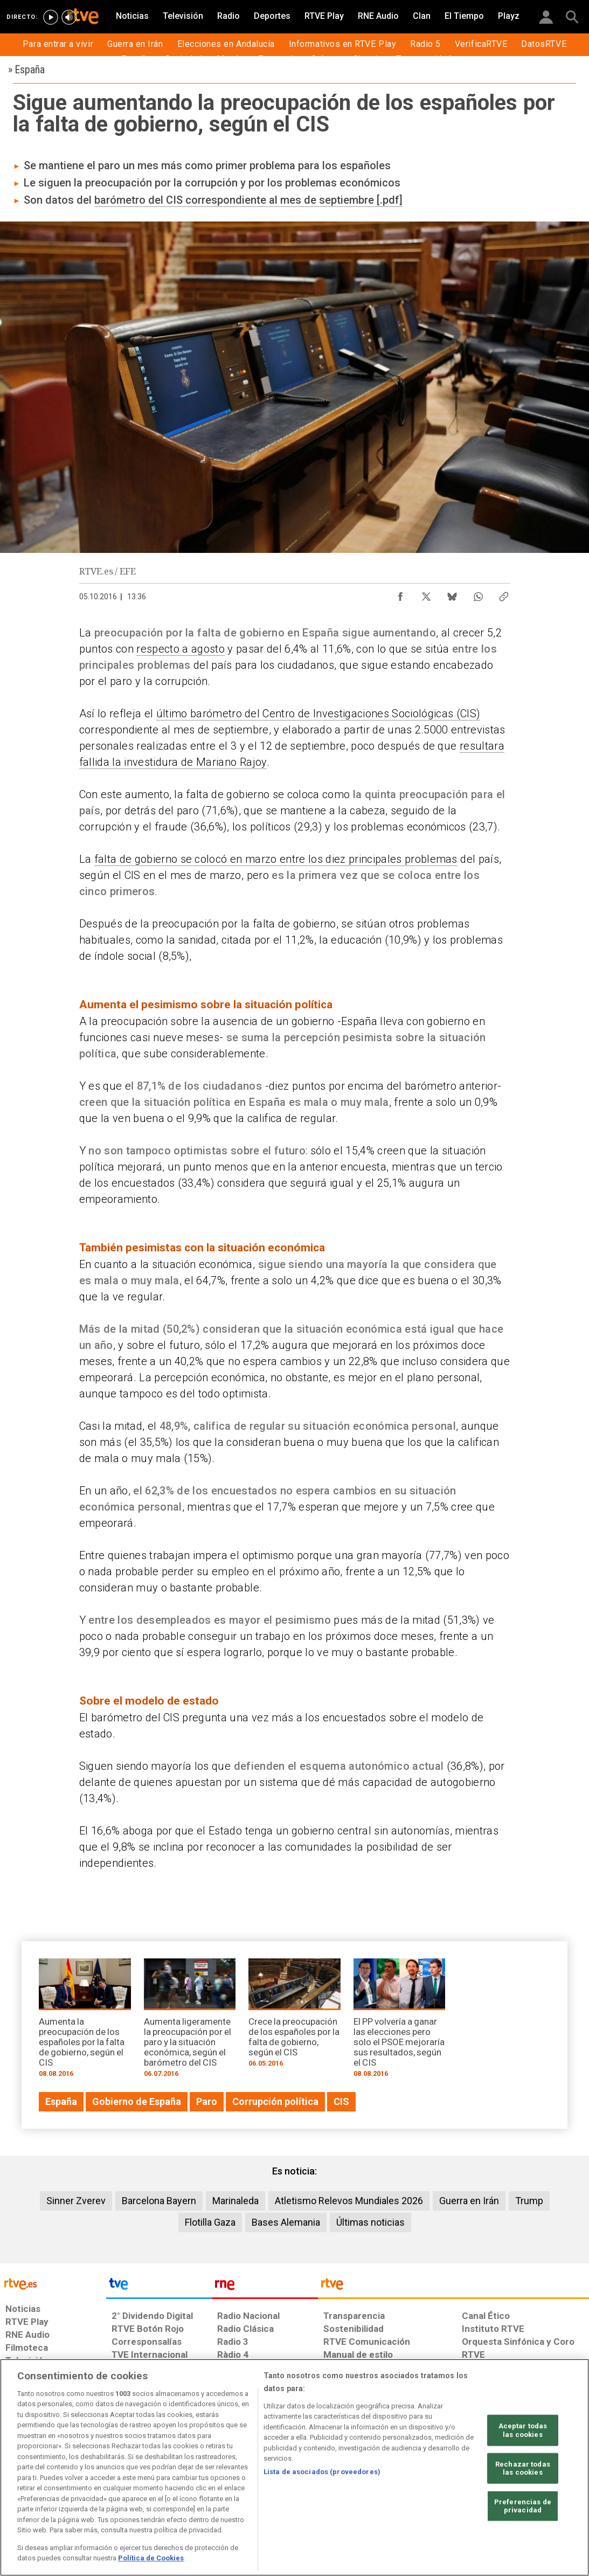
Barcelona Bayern (159, 2200)
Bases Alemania (286, 2222)
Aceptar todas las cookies (523, 2430)
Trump (529, 2200)
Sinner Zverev (76, 2200)
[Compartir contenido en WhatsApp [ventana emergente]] (478, 594)
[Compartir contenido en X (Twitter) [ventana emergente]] (426, 594)
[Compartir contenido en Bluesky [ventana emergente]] (452, 594)
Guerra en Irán (469, 2200)
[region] (294, 2467)
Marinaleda (235, 2200)
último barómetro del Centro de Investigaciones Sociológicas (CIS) (318, 713)
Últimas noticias (370, 2222)
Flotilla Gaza (210, 2222)
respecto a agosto (180, 648)
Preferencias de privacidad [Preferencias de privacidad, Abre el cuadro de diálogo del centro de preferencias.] (522, 2506)
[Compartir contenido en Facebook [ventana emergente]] (400, 594)
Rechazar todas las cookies (522, 2468)
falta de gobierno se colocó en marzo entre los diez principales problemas (276, 859)
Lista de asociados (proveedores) (322, 2472)
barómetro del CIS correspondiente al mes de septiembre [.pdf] (248, 199)
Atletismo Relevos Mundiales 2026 (349, 2200)
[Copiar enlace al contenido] (504, 594)
